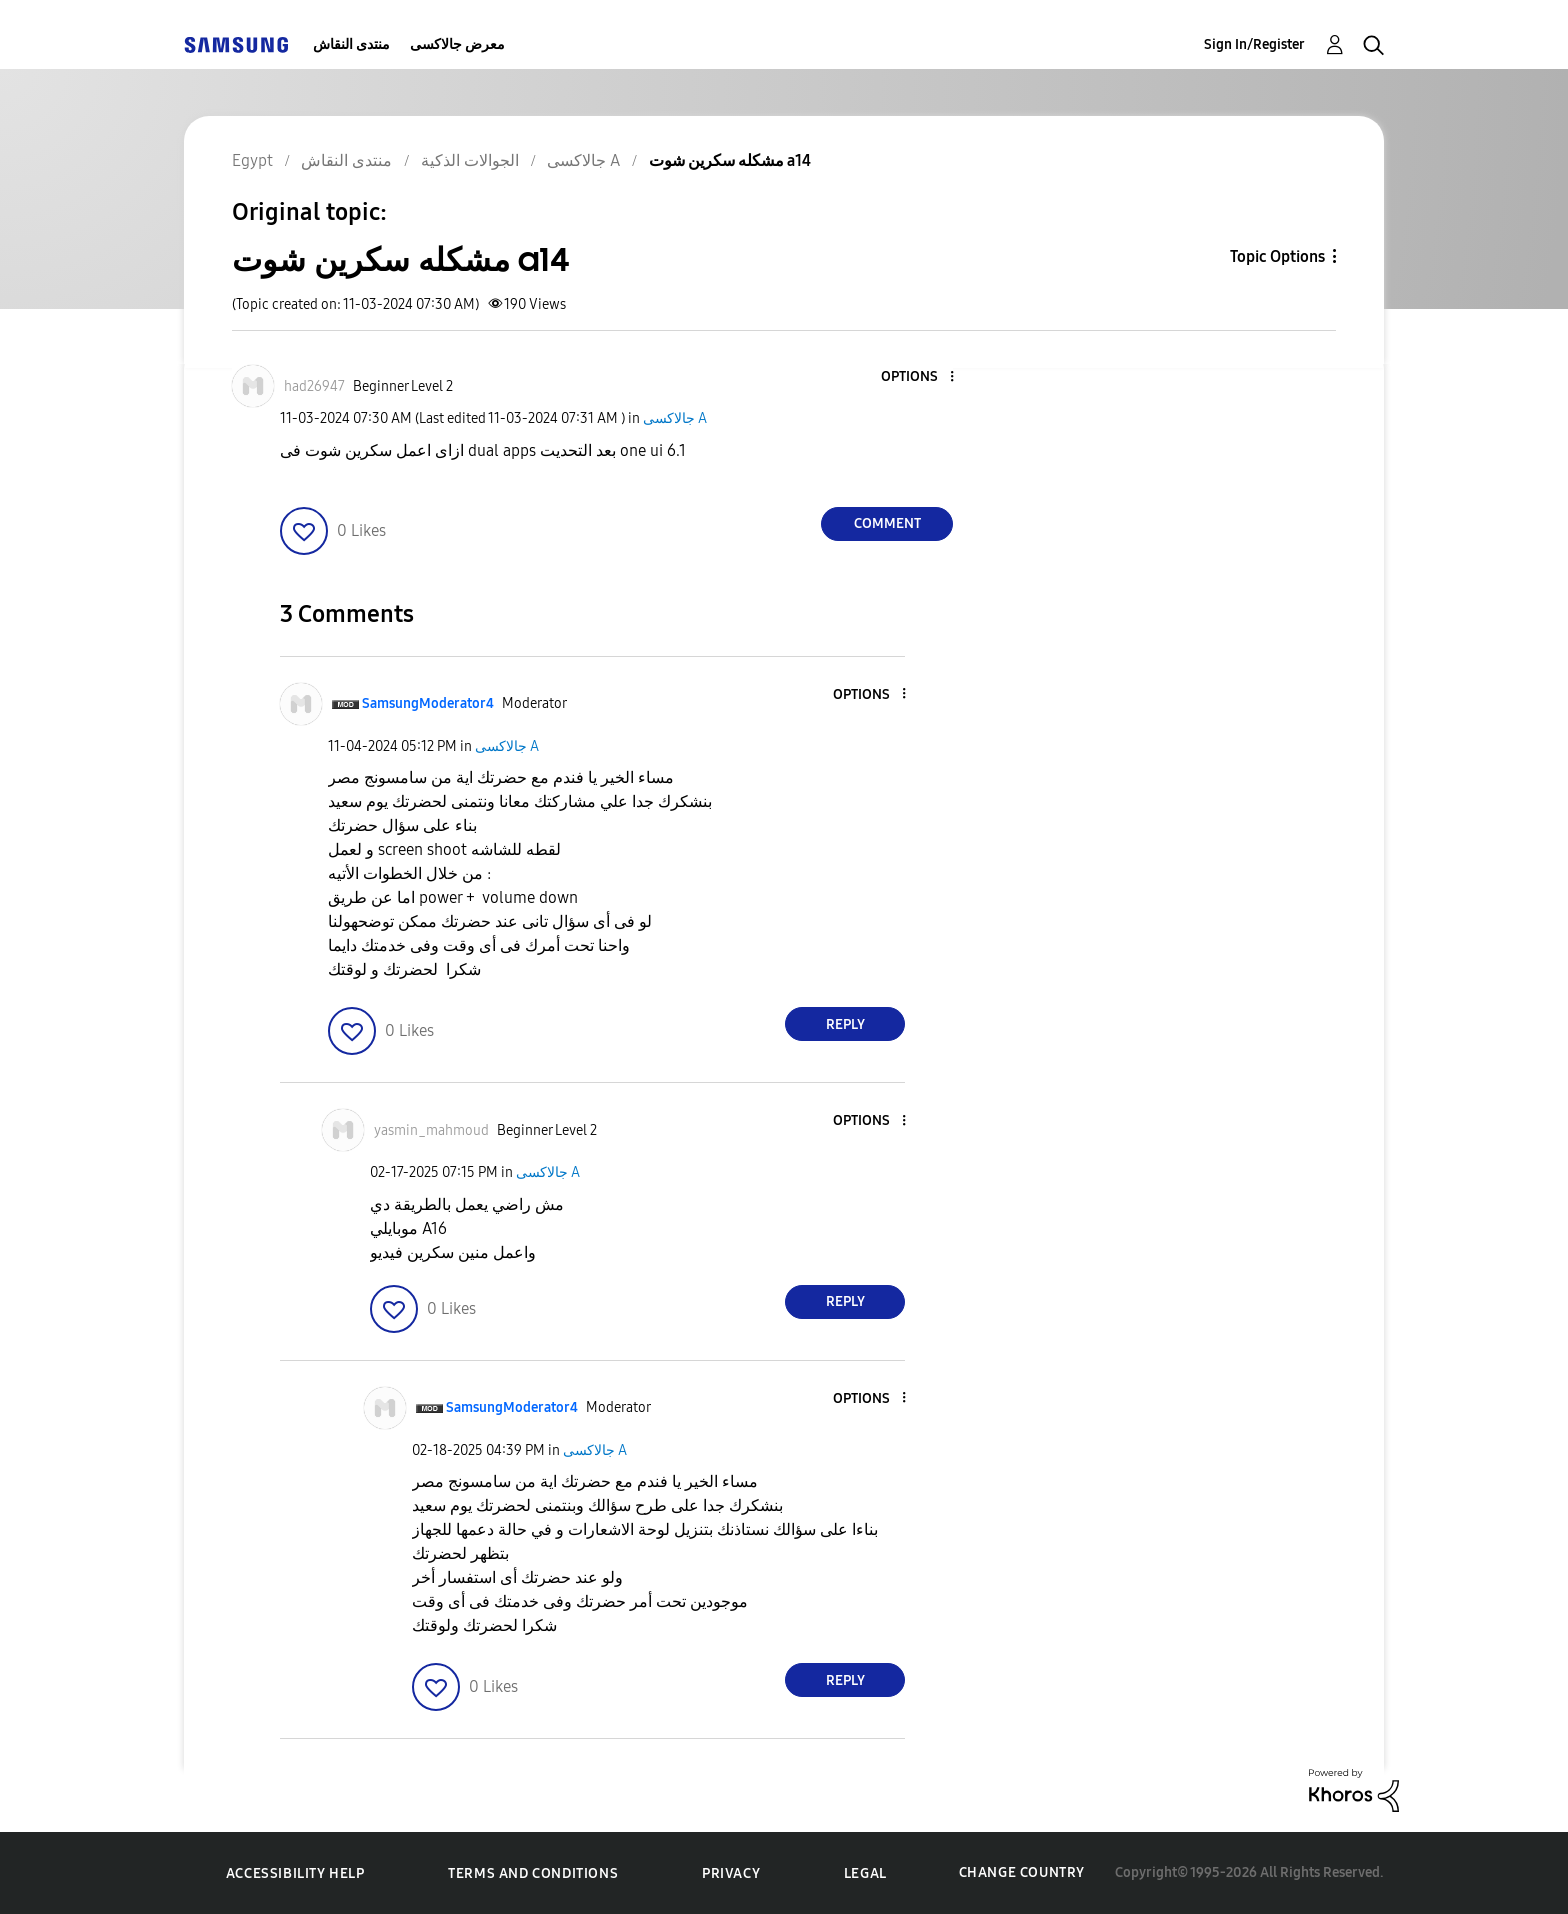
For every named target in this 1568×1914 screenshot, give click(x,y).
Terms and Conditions (533, 1873)
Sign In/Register (1254, 44)
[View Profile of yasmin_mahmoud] (431, 1130)
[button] (919, 377)
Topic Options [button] (1277, 256)
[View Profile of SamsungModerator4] (428, 703)
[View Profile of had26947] (314, 386)
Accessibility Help (295, 1873)
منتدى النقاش (351, 44)
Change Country (1022, 1872)
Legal (865, 1873)
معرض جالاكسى (457, 44)
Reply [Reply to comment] (845, 1024)
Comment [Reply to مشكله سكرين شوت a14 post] (887, 523)
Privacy (731, 1873)
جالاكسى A (675, 418)
